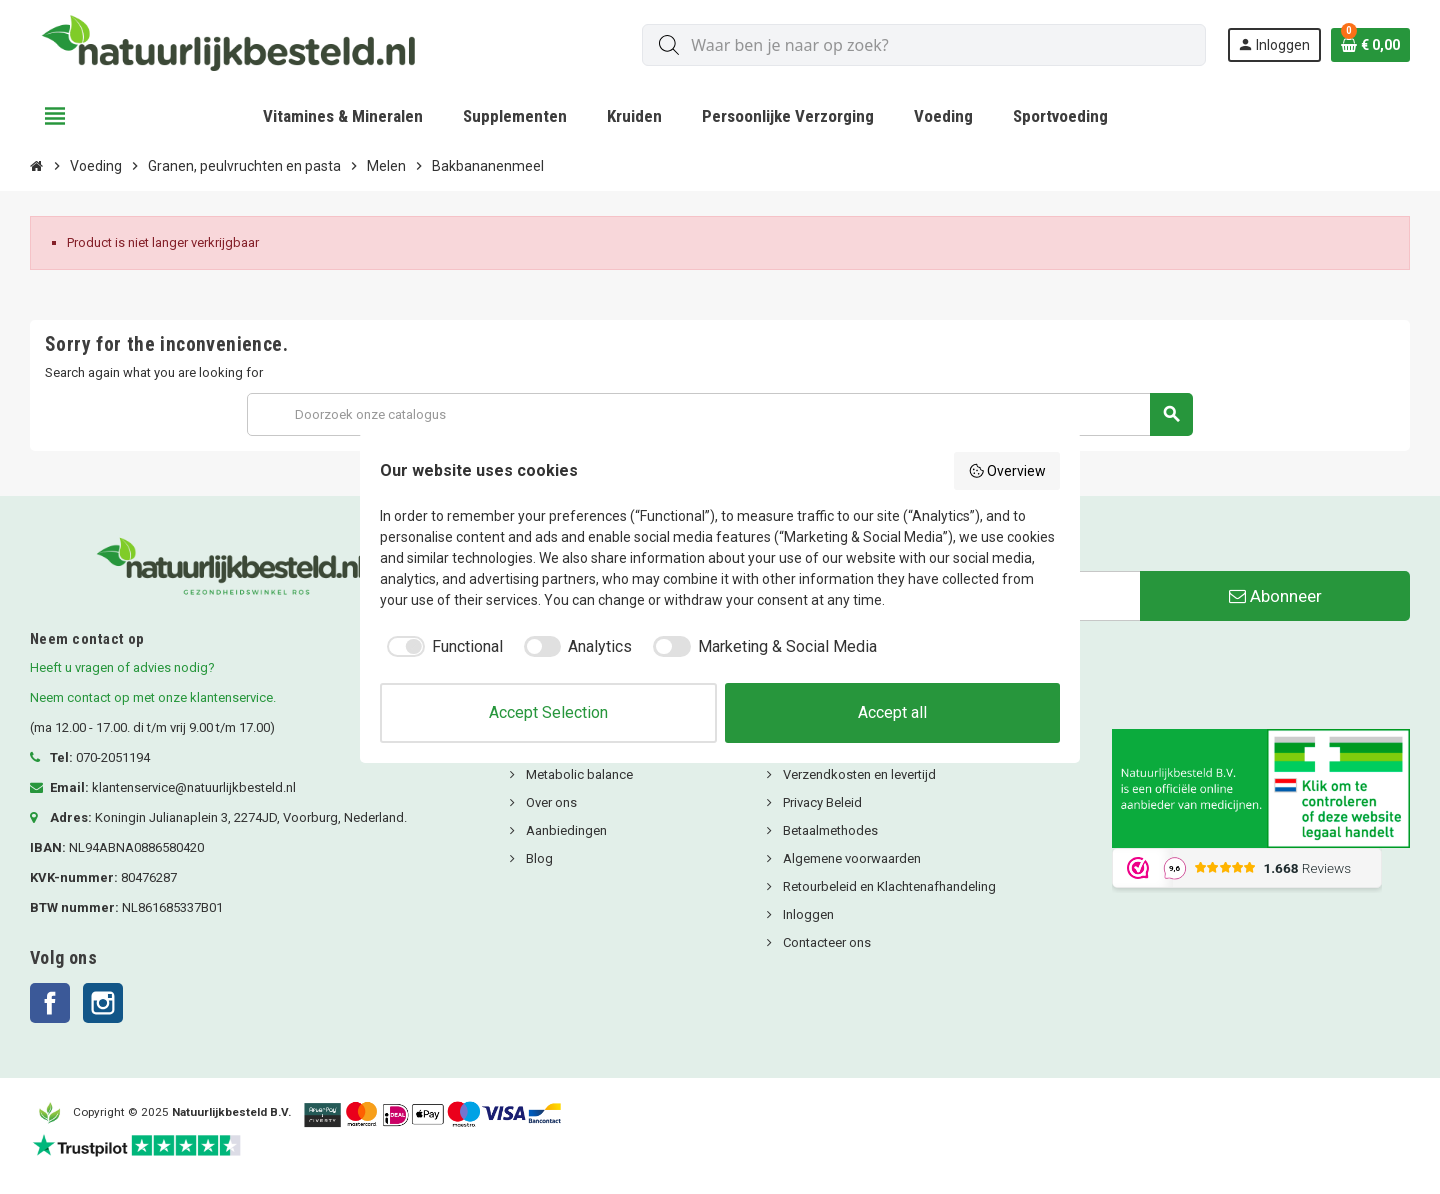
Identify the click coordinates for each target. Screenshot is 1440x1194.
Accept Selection (548, 712)
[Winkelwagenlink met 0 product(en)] (1370, 45)
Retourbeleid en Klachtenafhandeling (888, 886)
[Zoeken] (719, 414)
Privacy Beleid (821, 802)
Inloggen (807, 914)
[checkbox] (441, 647)
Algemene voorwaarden (850, 858)
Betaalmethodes (829, 830)
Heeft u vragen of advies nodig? (122, 667)
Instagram (103, 1003)
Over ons (550, 802)
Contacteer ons (825, 942)
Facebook (50, 1003)
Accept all (892, 712)
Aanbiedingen (565, 830)
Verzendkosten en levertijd (858, 774)
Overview (1007, 471)
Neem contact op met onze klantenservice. (153, 697)
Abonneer (1275, 596)
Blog (538, 858)
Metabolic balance (578, 774)
